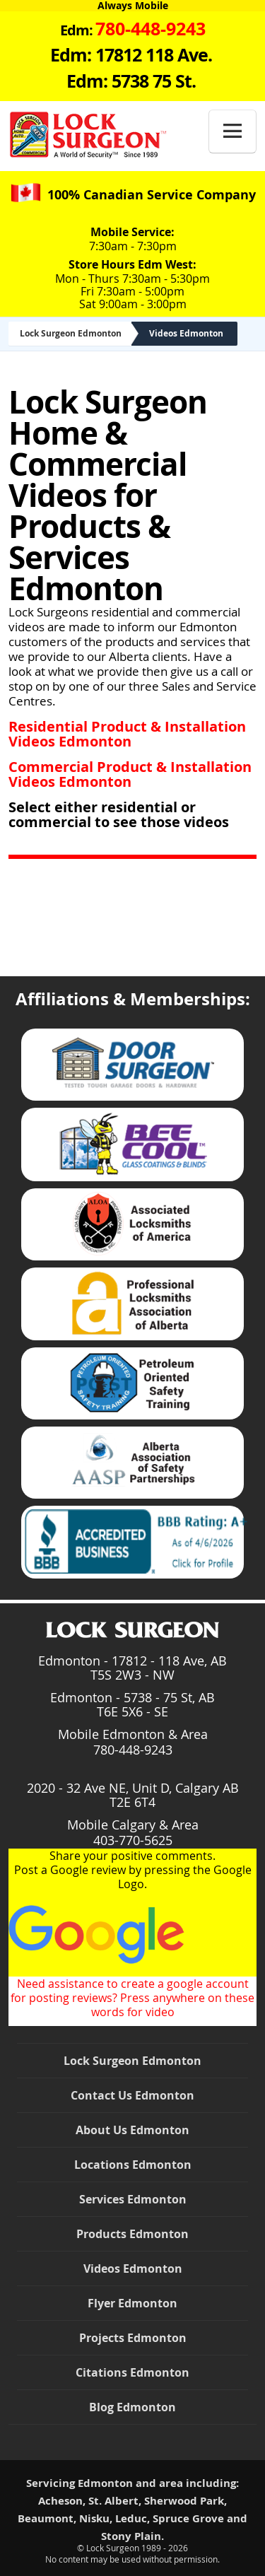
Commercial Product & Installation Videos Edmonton (130, 774)
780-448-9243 (132, 1749)
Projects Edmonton (133, 2338)
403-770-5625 (132, 1840)
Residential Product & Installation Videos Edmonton (127, 734)
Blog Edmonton (132, 2407)
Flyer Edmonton (132, 2303)
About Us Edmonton (132, 2130)
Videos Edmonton (186, 333)
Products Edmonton (132, 2234)
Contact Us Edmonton (132, 2095)
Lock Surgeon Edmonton (71, 333)
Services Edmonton (133, 2199)
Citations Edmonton (132, 2372)
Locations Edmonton (133, 2164)
